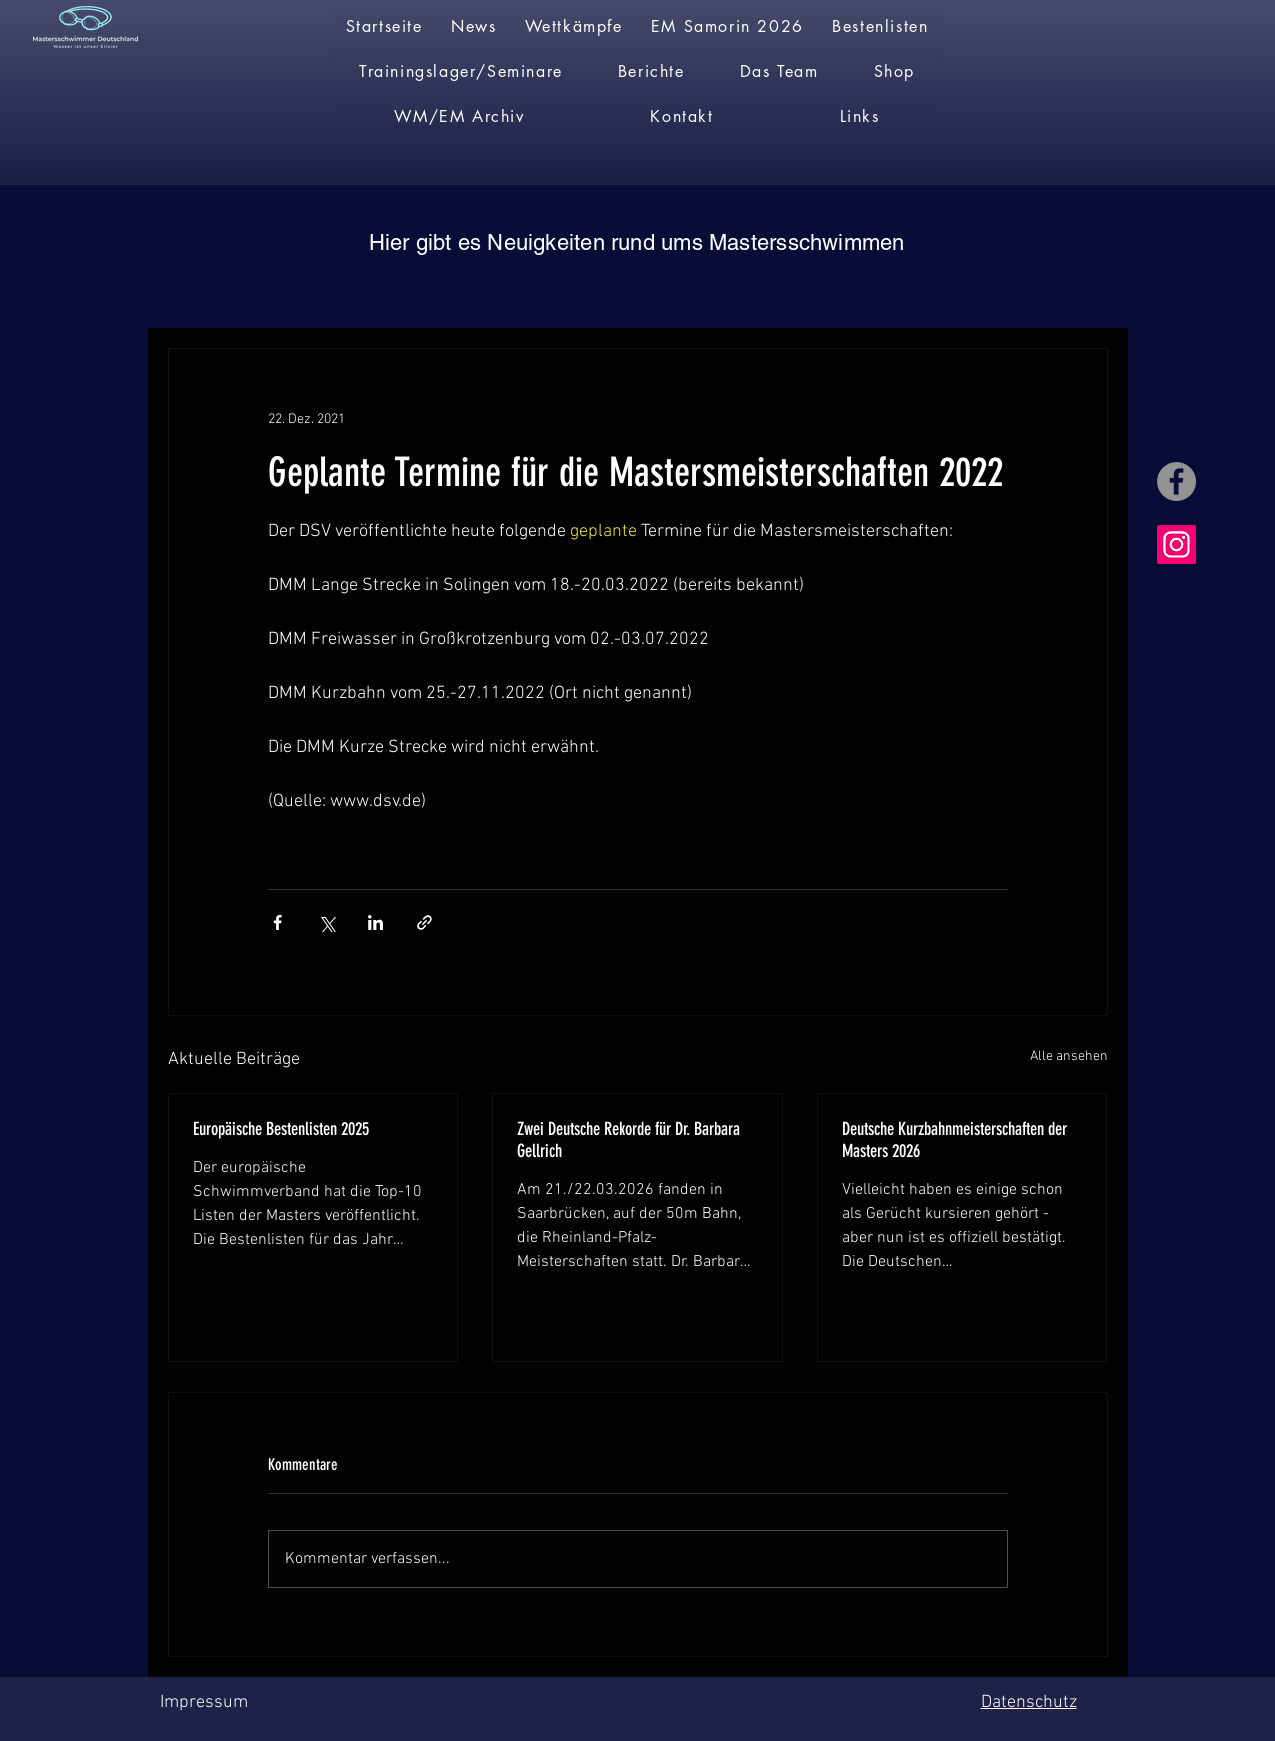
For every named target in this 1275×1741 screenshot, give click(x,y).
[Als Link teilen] (424, 922)
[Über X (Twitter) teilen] (326, 922)
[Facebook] (1176, 481)
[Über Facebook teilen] (277, 922)
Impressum (204, 1702)
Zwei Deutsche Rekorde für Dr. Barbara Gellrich (628, 1140)
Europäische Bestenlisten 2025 (281, 1129)
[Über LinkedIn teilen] (375, 922)
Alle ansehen (1069, 1056)
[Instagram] (1176, 544)
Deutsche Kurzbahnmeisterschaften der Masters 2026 (954, 1140)
